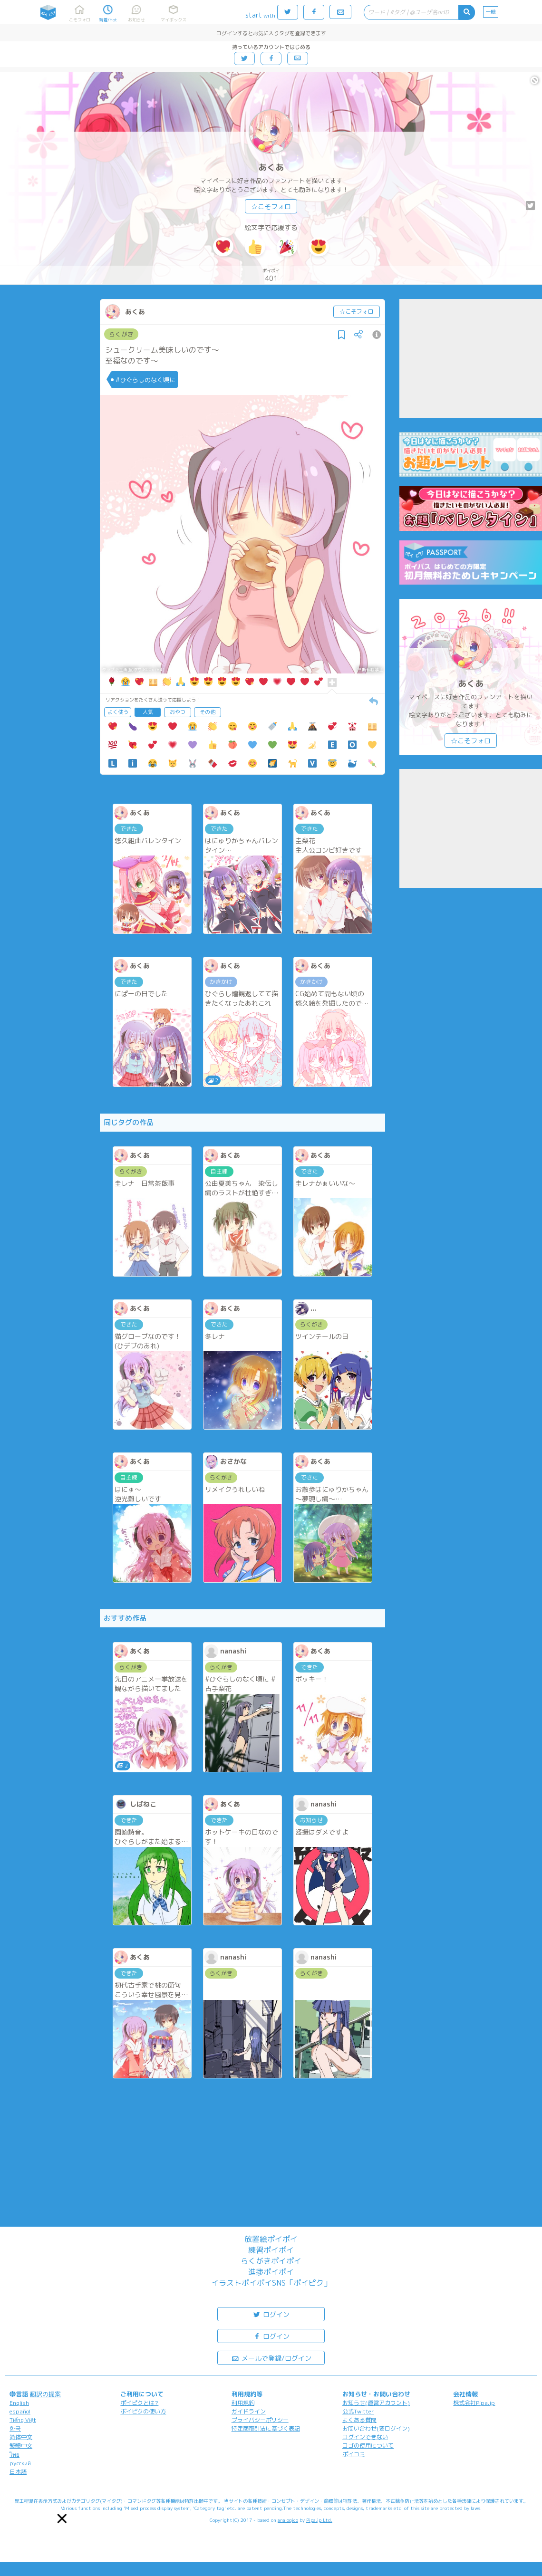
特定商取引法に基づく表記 (266, 2428)
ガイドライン (249, 2411)
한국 (15, 2428)
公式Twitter (358, 2411)
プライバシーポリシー (260, 2420)
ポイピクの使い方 (143, 2411)
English (19, 2403)
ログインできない (365, 2437)
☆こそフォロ (271, 206)
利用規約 (243, 2403)
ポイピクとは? (139, 2403)
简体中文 (21, 2437)
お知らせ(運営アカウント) (376, 2403)
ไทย (14, 2455)
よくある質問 (359, 2420)
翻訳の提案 (45, 2394)
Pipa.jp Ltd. (319, 2520)
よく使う (117, 712)
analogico (288, 2520)
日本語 (18, 2472)
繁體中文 (21, 2445)
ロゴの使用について (368, 2445)
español (20, 2411)
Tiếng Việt (23, 2420)
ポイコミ (353, 2454)
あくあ (271, 167)
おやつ (177, 712)
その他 (207, 712)
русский (20, 2463)
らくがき (121, 334)
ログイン (271, 2314)
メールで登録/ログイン (271, 2358)
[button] (62, 2518)
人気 (148, 712)
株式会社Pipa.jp (474, 2403)
